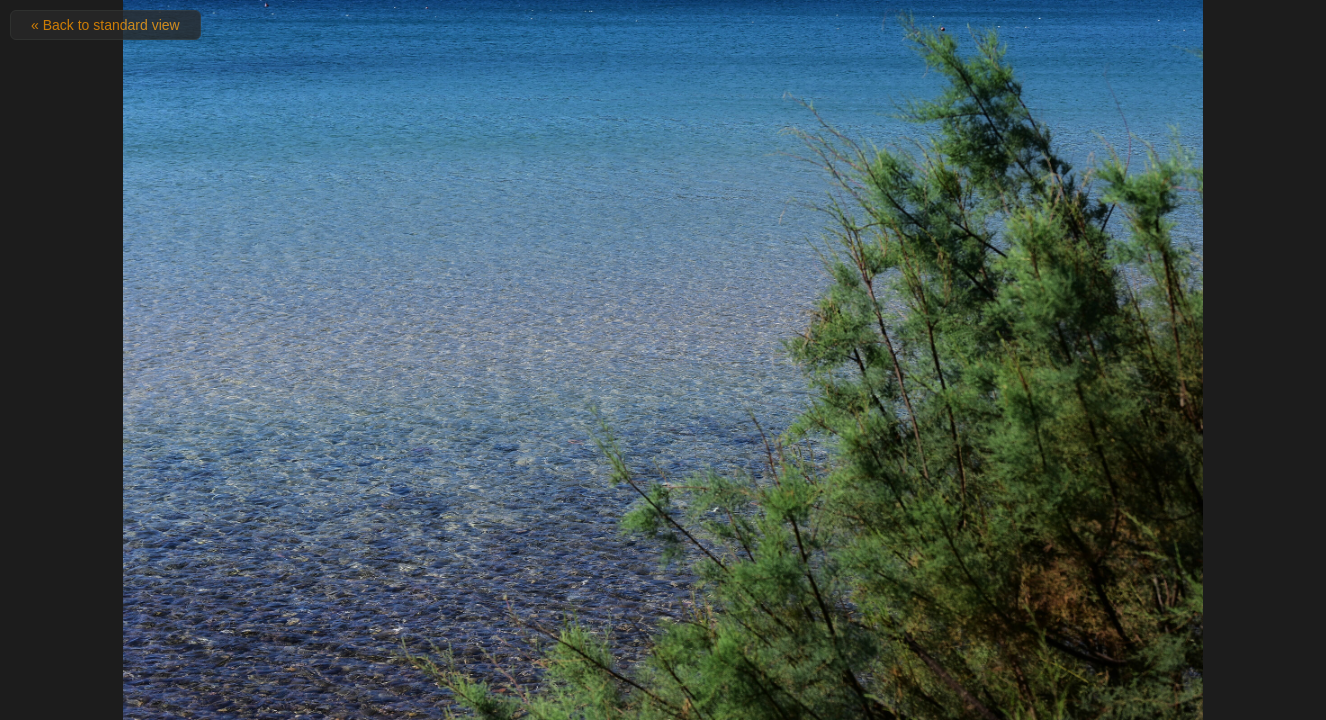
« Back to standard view (105, 25)
